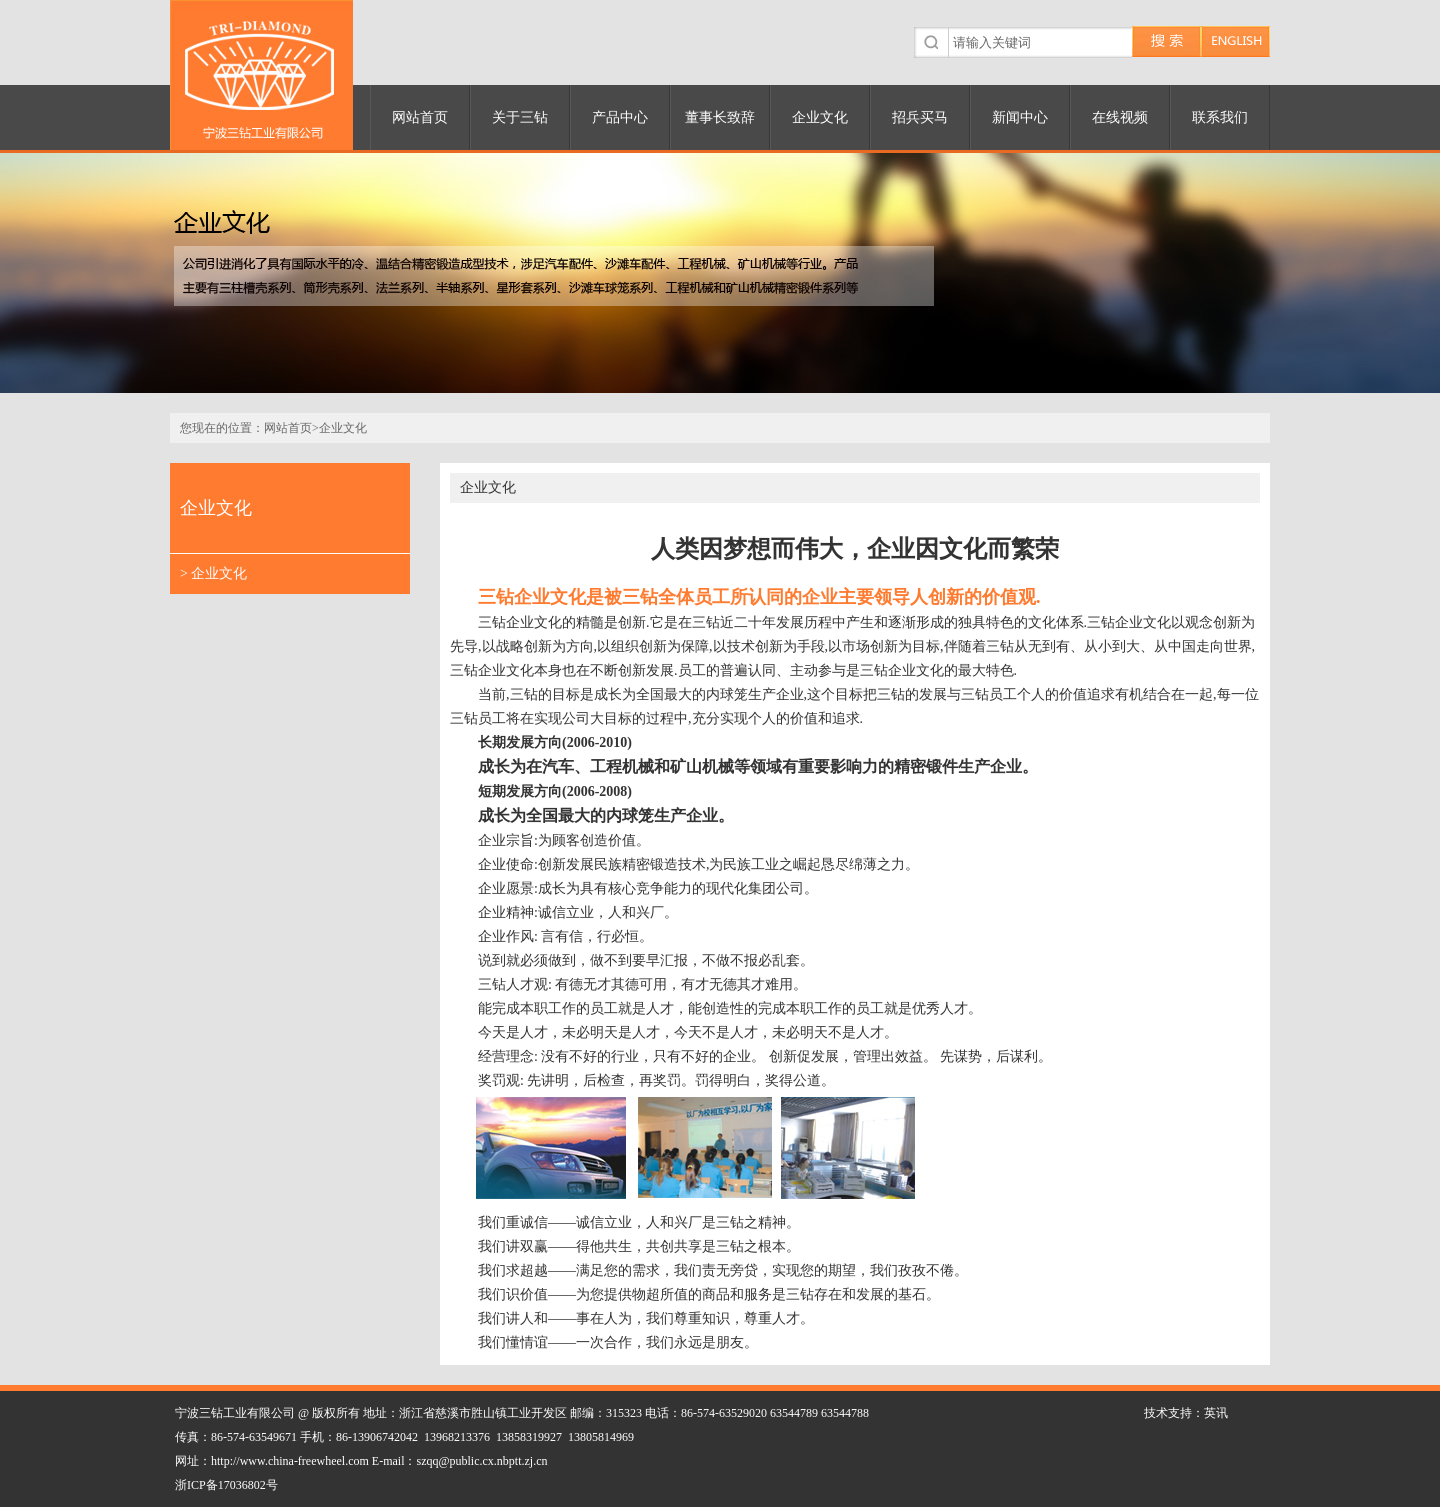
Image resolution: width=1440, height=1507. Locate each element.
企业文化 (820, 117)
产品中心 (620, 117)
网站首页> (291, 428)
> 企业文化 (213, 573)
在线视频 (1120, 117)
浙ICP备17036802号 (226, 1485)
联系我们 (1220, 117)
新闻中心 (1020, 117)
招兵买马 (920, 117)
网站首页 (420, 117)
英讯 (1216, 1413)
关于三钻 (520, 117)
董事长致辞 (720, 117)
